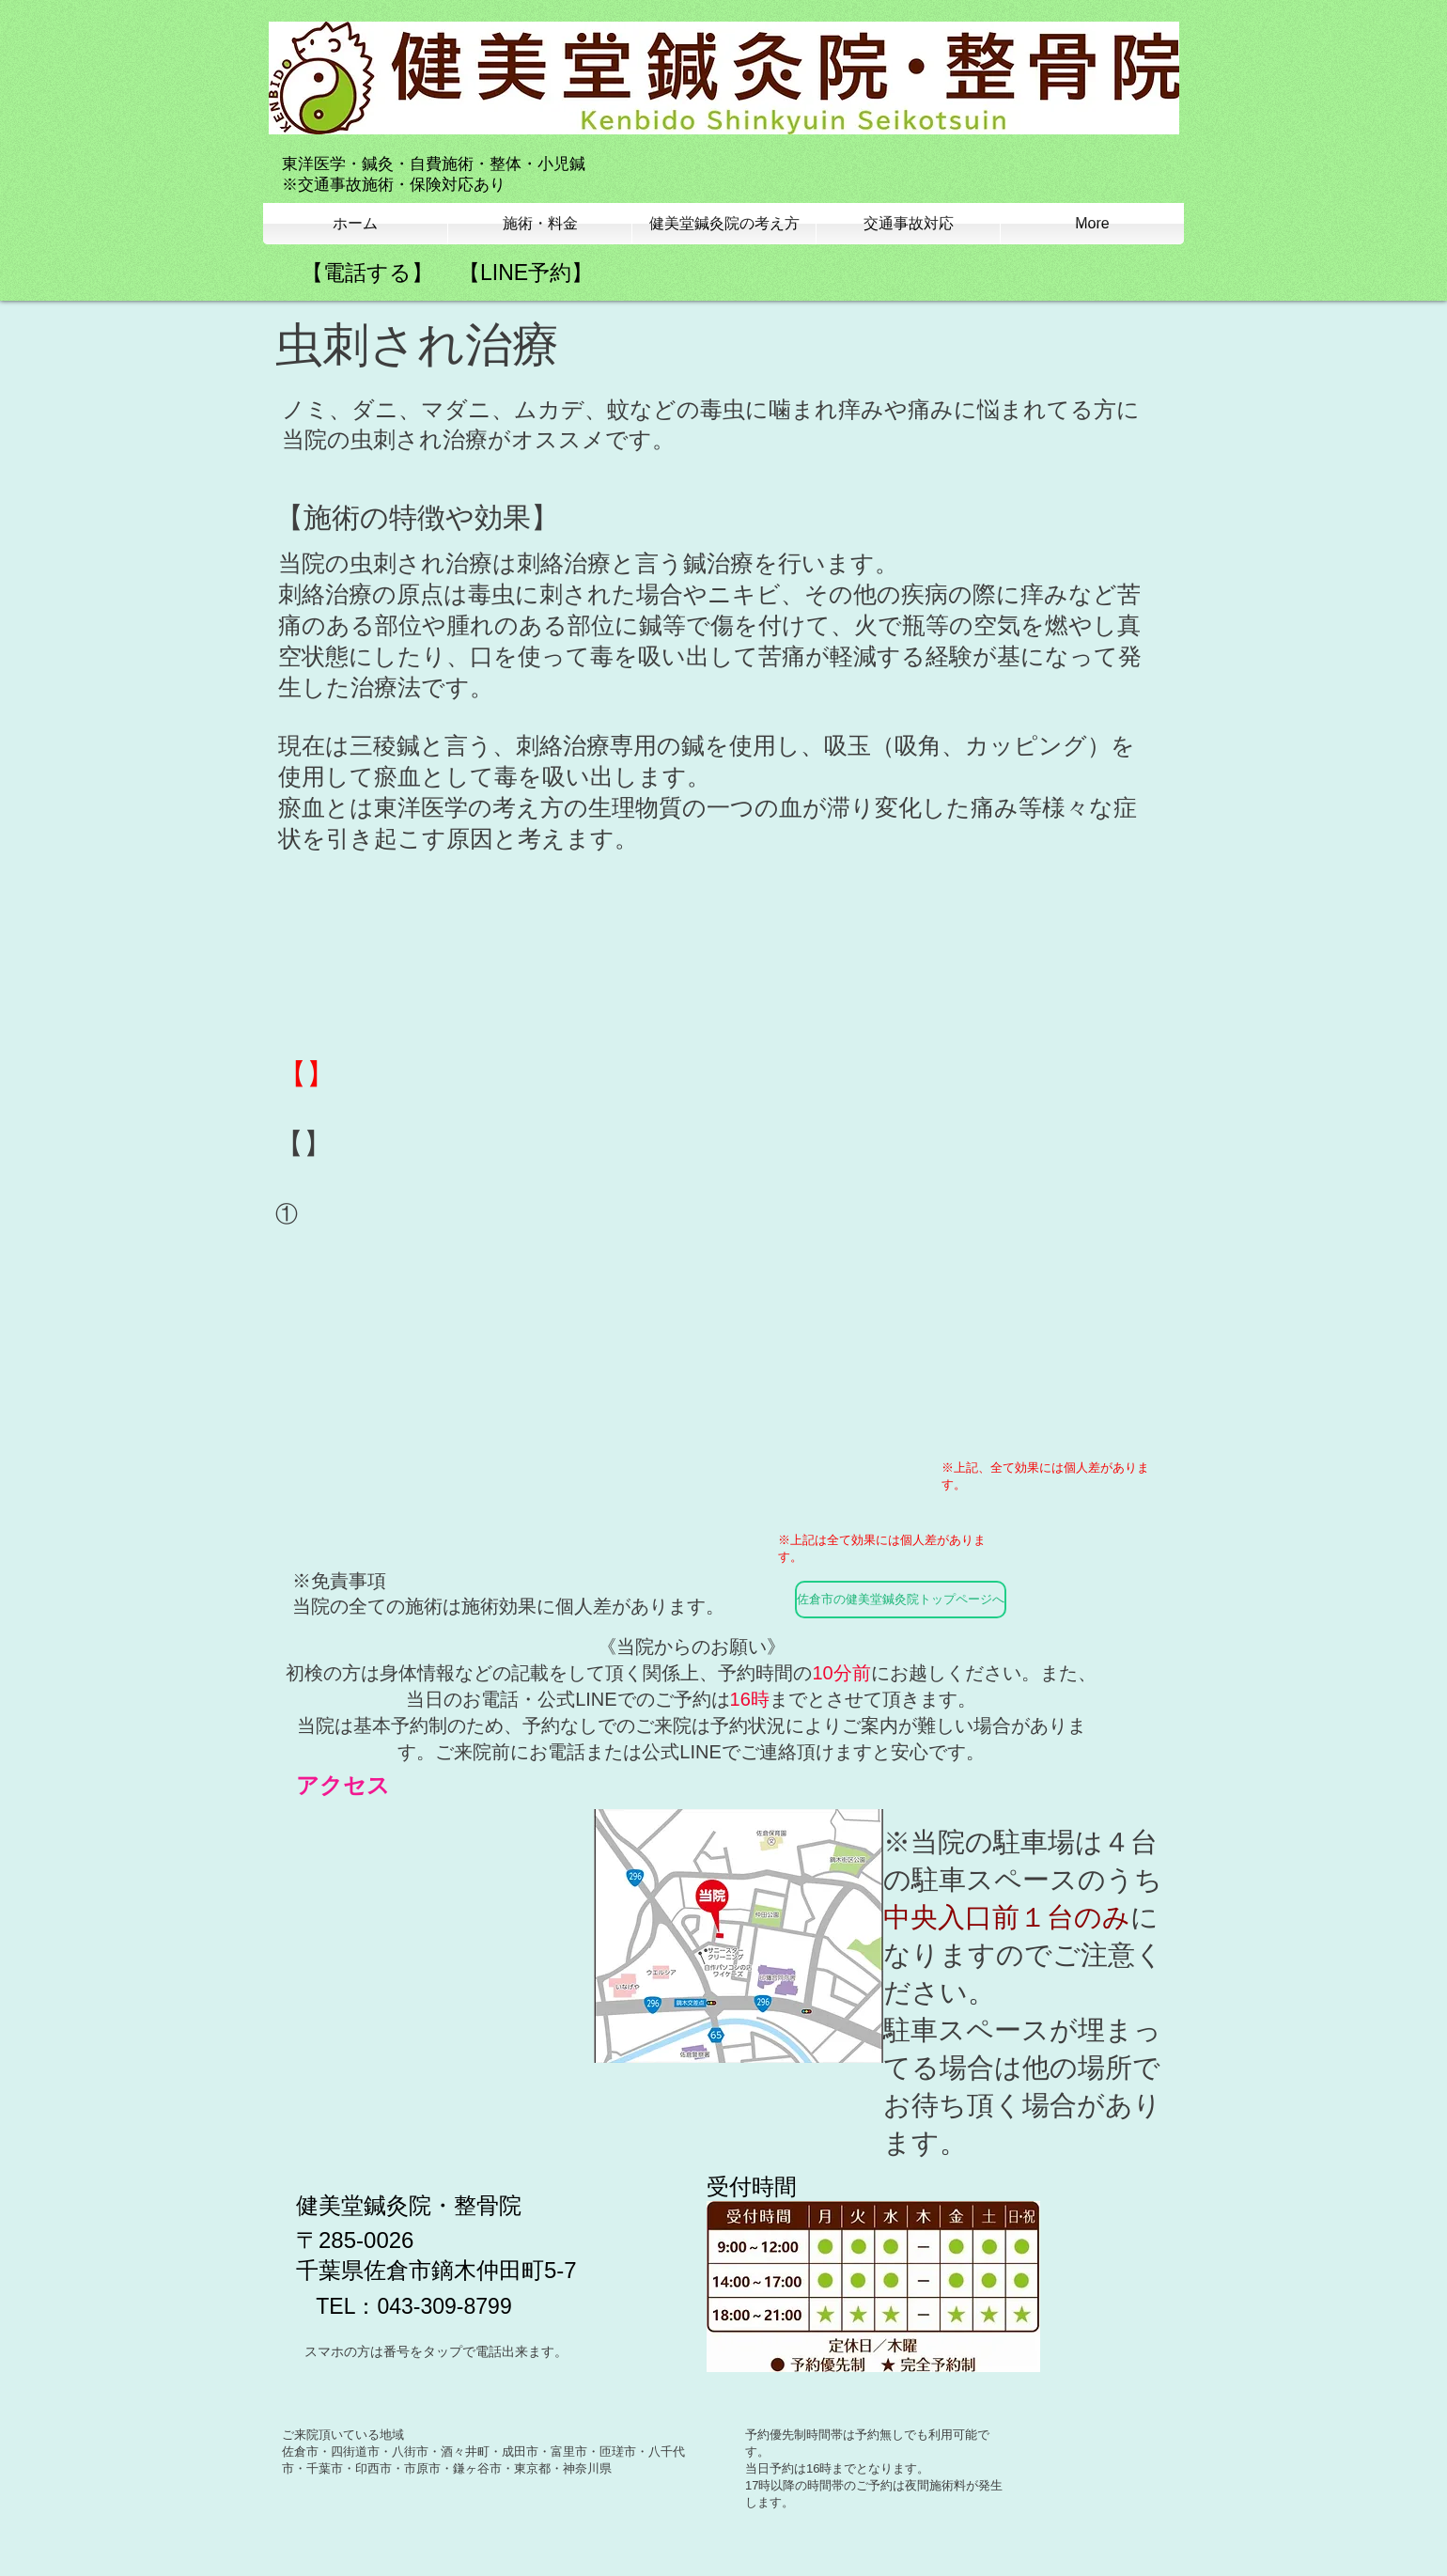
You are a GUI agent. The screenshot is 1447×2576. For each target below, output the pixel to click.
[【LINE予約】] (526, 273)
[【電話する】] (367, 273)
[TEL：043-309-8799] (413, 2307)
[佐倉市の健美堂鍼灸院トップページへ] (900, 1599)
